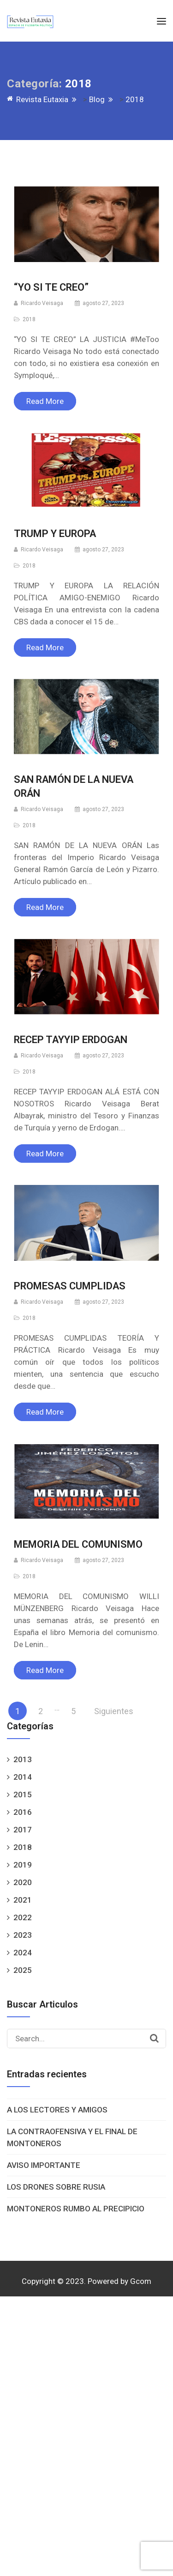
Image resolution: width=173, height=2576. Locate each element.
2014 (22, 1777)
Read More (45, 401)
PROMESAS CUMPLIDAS (69, 1286)
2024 (22, 1952)
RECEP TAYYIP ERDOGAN (70, 1039)
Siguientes (113, 1711)
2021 (22, 1900)
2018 (29, 319)
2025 (22, 1970)
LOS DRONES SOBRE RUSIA (56, 2186)
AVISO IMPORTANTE (43, 2165)
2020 (22, 1882)
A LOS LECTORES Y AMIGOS (57, 2109)
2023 (22, 1935)
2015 (22, 1794)
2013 (22, 1759)
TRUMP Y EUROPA (56, 533)
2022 (22, 1917)
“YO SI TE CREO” (51, 287)
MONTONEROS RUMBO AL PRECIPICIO (75, 2208)
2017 (22, 1829)
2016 (22, 1812)
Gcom (140, 2281)
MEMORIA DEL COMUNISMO (78, 1544)
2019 (22, 1864)
